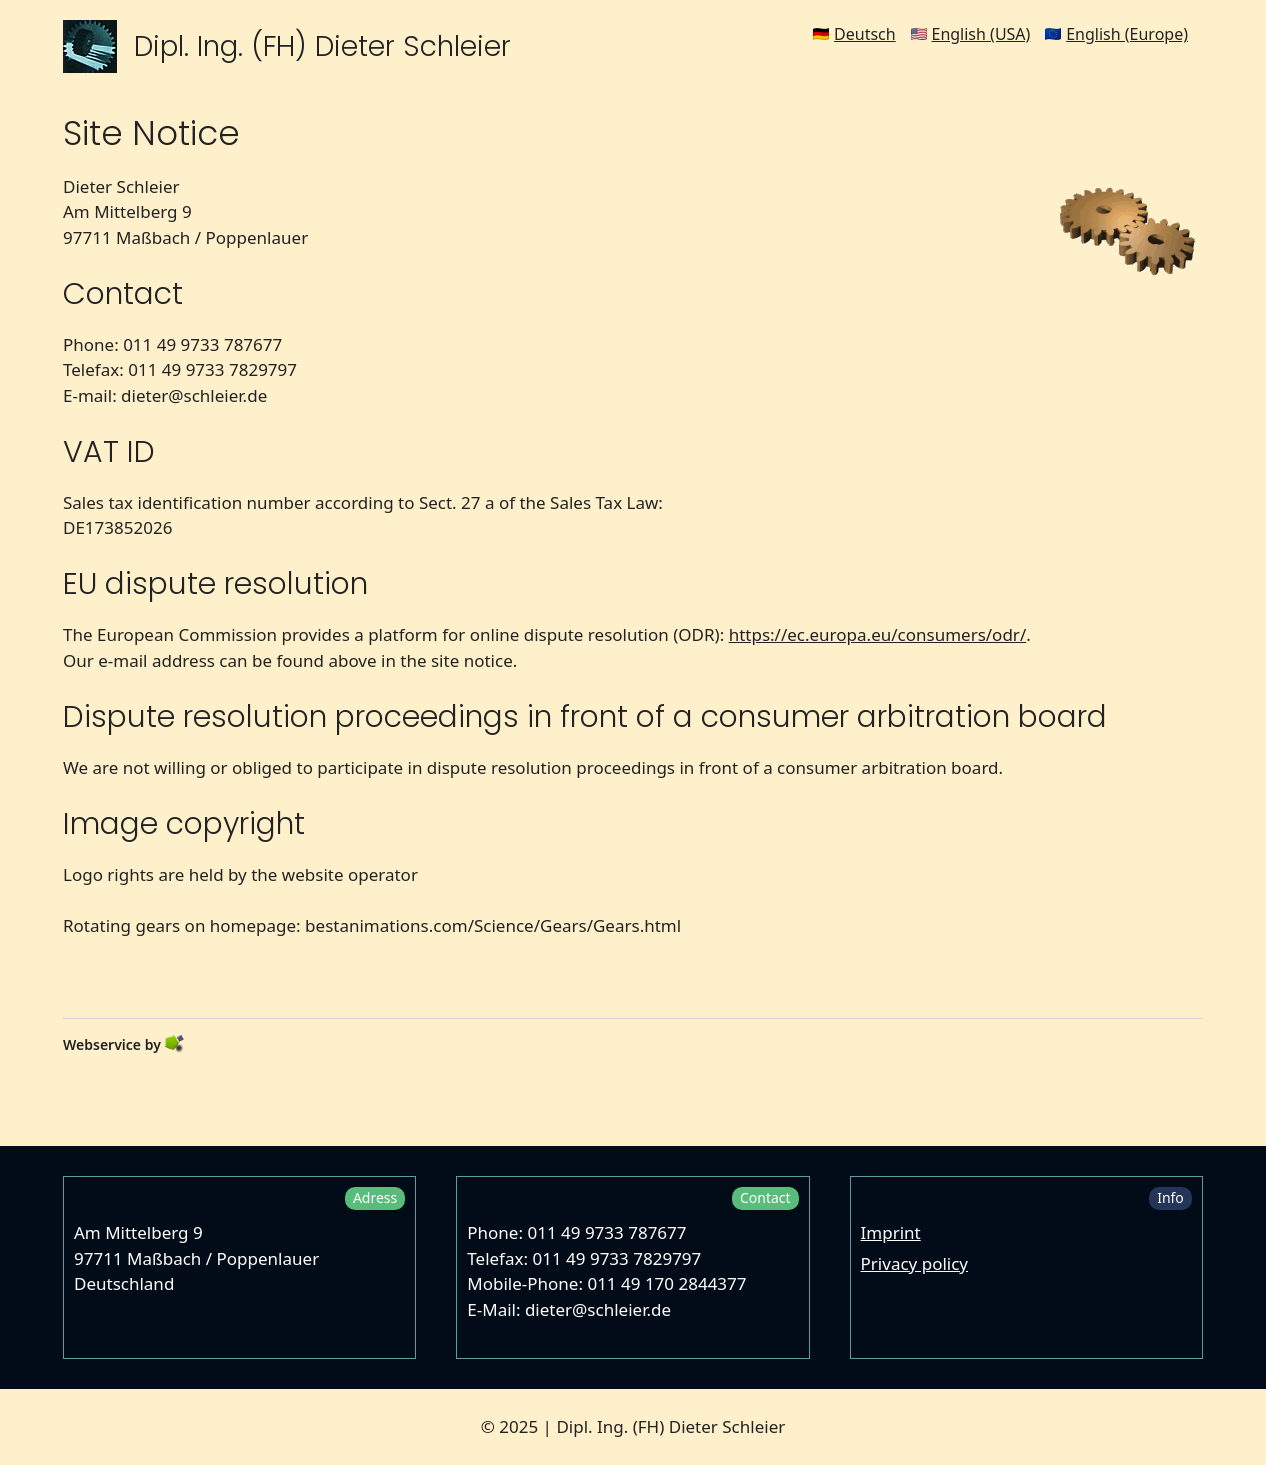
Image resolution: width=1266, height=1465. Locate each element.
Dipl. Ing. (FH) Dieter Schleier (322, 46)
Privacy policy (914, 1263)
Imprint (891, 1232)
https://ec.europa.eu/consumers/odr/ (878, 634)
